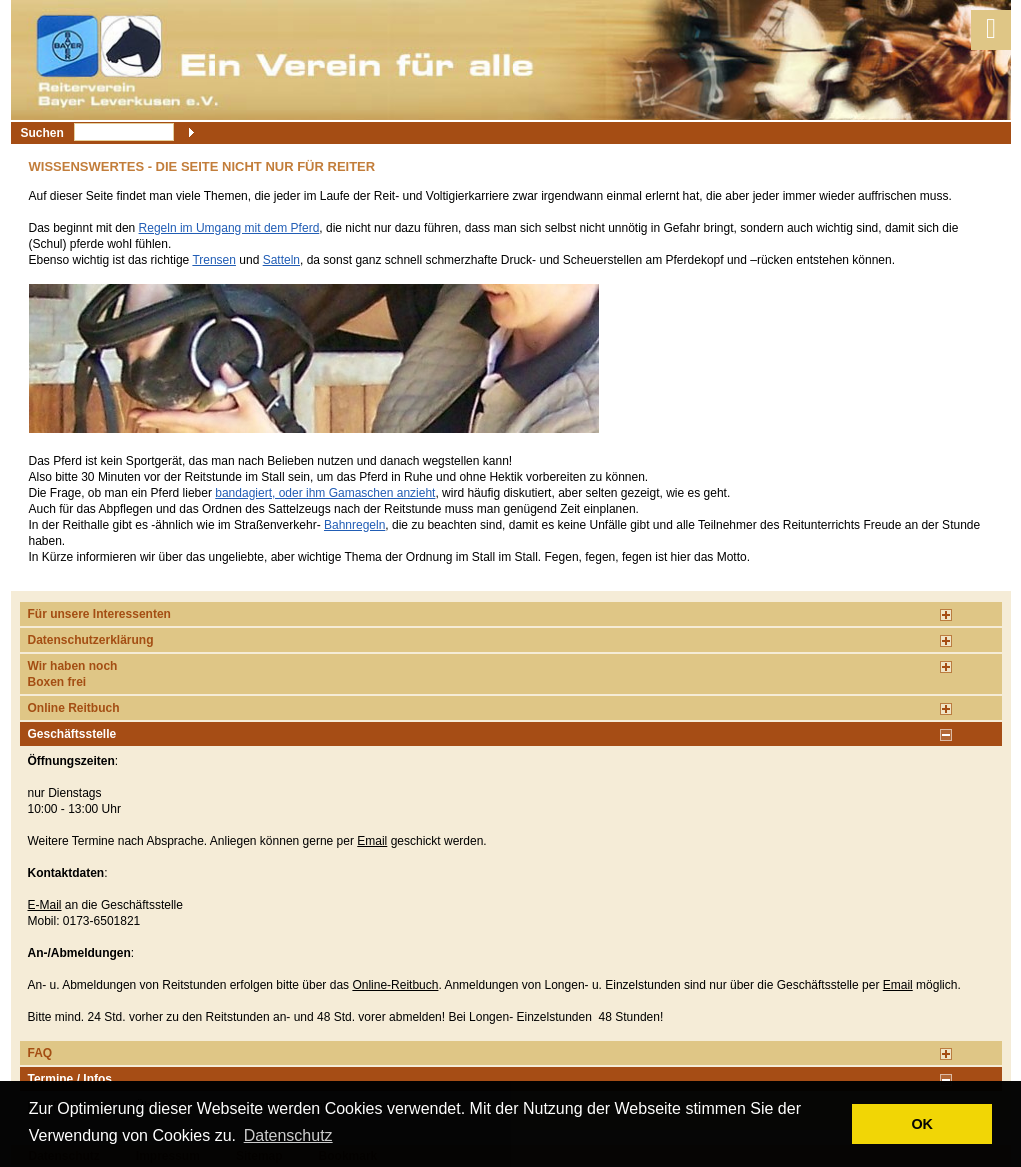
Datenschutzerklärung (91, 640)
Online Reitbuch (74, 708)
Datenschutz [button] (288, 1135)
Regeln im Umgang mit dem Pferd (229, 228)
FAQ (40, 1053)
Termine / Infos (70, 1079)
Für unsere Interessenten (99, 614)
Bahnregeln (354, 525)
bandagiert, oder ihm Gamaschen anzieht (325, 493)
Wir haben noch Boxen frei (73, 674)
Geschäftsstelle (72, 734)
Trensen (214, 260)
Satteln (281, 260)
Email (372, 841)
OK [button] (922, 1124)
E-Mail (45, 905)
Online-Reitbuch (395, 985)
